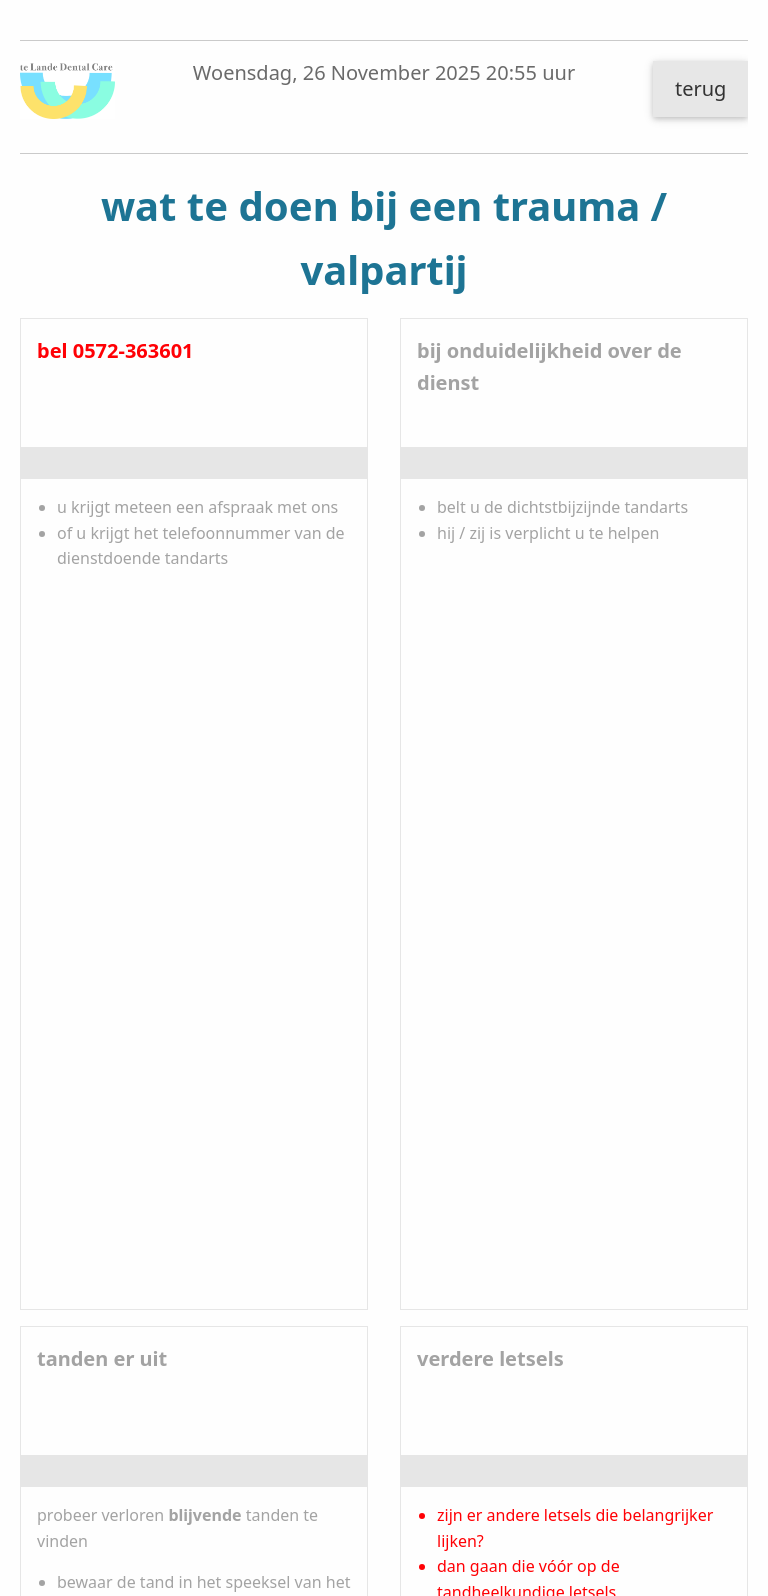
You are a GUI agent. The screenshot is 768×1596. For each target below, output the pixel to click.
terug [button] (700, 88)
